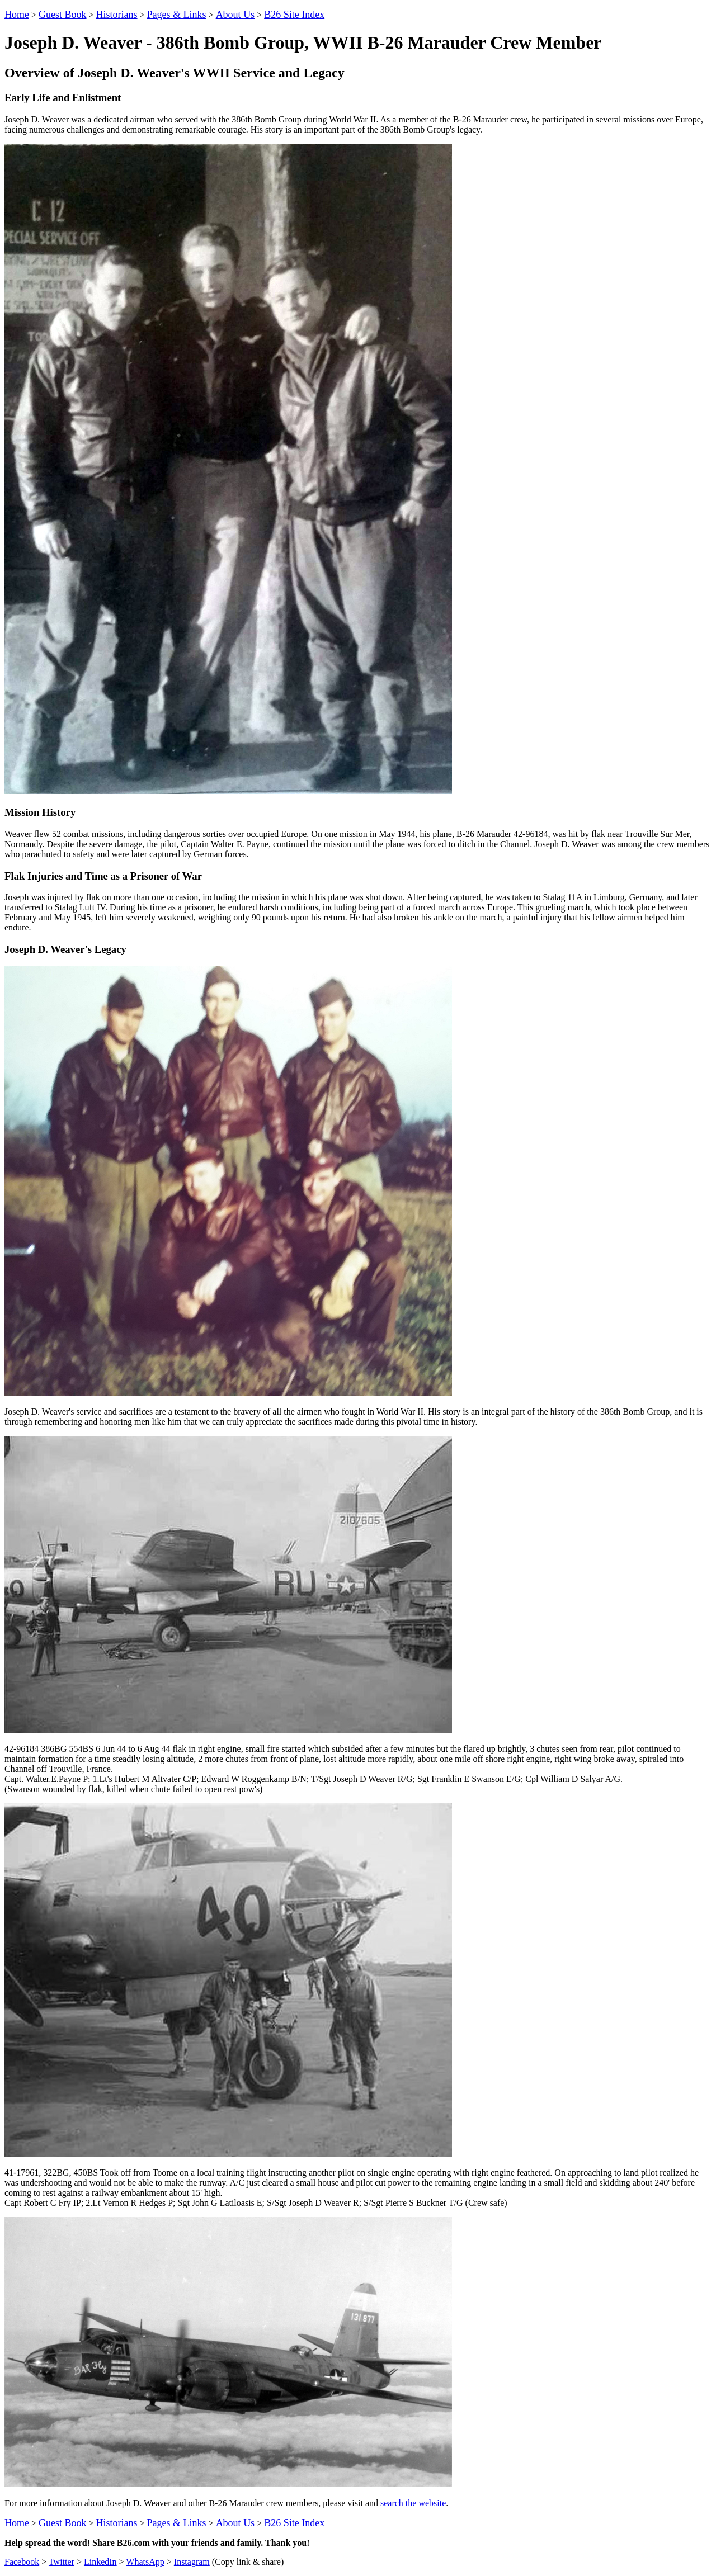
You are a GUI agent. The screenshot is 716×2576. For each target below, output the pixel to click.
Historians (117, 14)
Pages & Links (176, 14)
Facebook (21, 2561)
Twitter (61, 2561)
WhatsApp (145, 2561)
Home (16, 14)
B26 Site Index (294, 14)
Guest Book (63, 14)
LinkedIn (100, 2561)
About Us (235, 14)
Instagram (192, 2561)
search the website (413, 2503)
